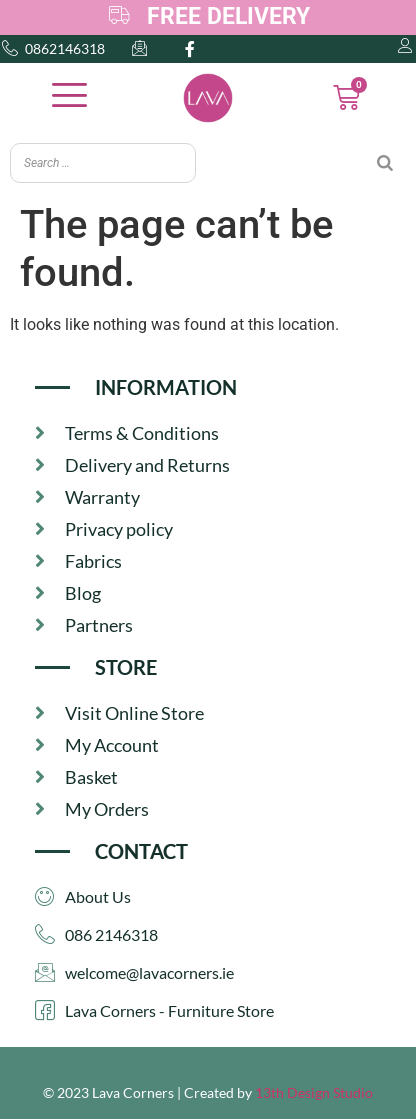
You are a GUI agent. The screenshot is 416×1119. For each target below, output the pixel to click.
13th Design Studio (314, 1092)
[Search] (385, 163)
